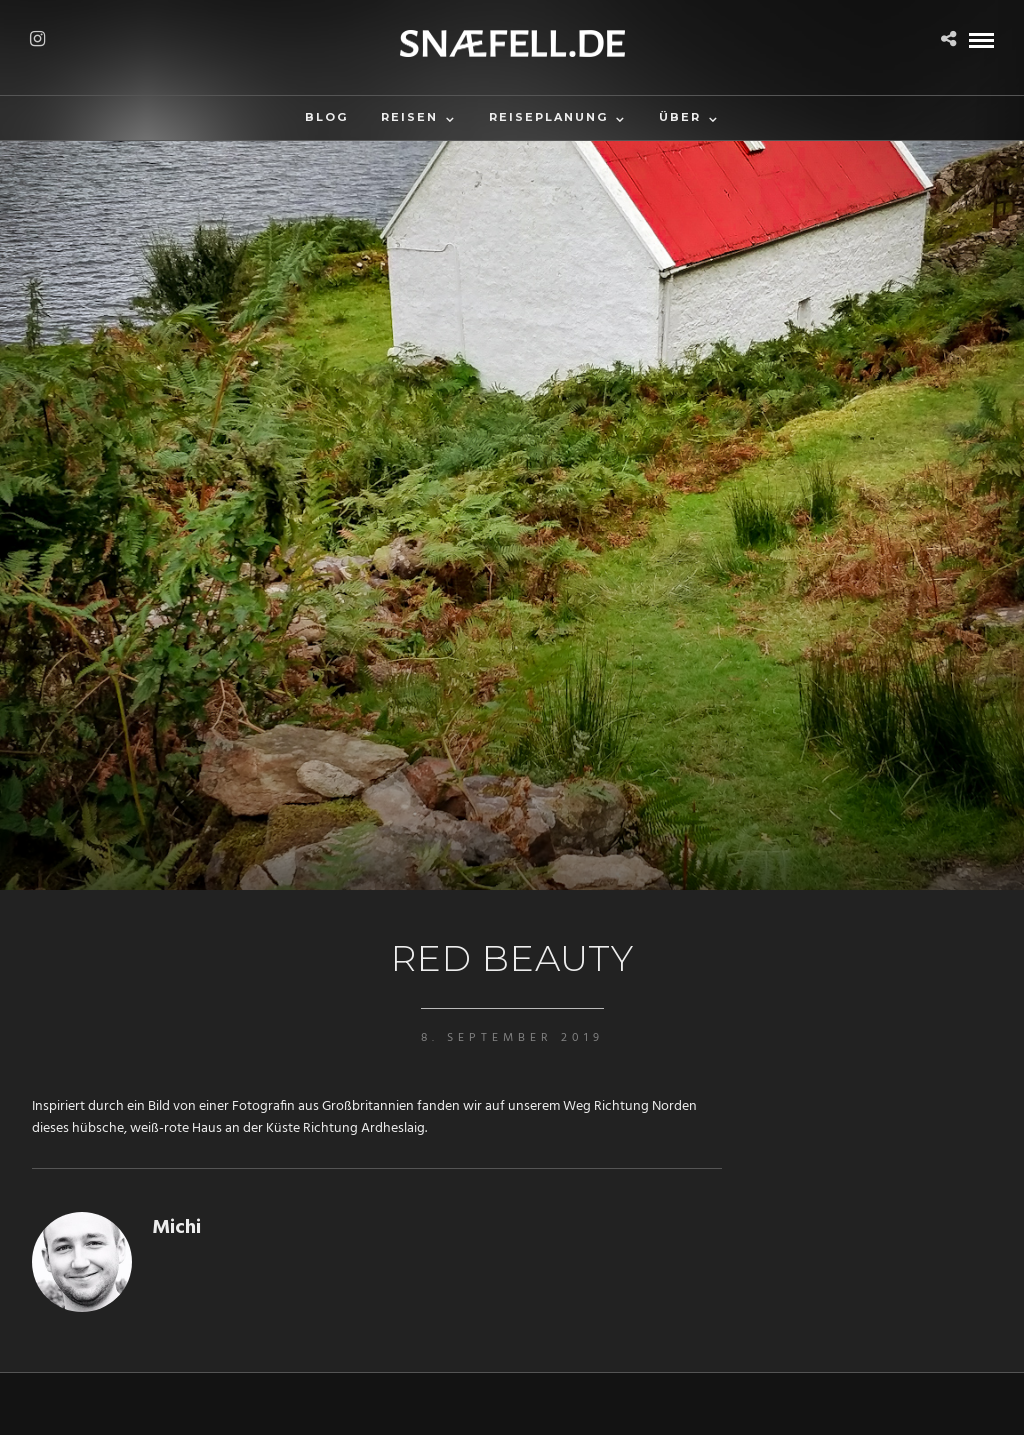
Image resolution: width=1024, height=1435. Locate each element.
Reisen (409, 117)
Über (680, 117)
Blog (326, 117)
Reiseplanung (548, 117)
